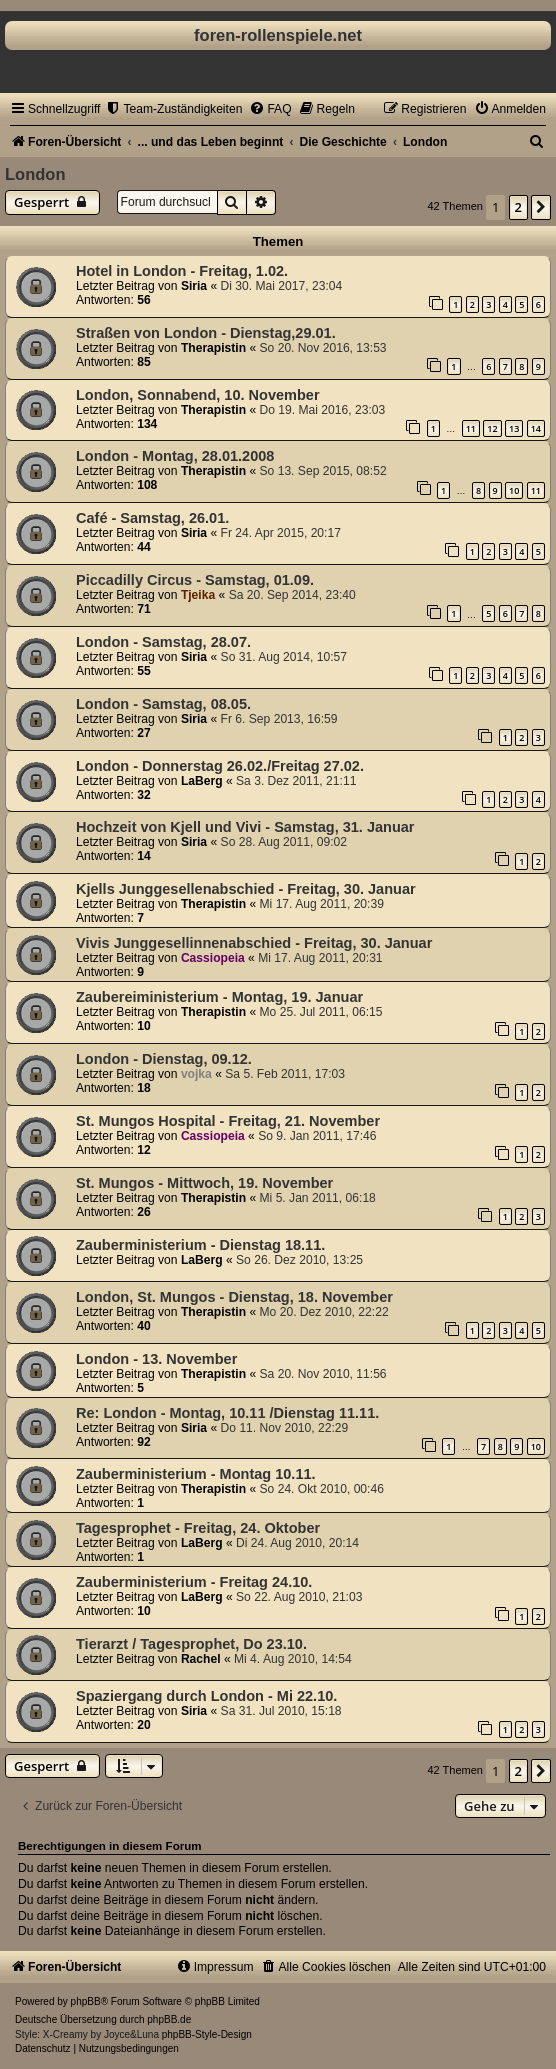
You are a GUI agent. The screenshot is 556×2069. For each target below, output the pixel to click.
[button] (541, 207)
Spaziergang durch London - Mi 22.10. (206, 1696)
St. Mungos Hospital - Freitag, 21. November (228, 1121)
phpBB (86, 2001)
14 (536, 428)
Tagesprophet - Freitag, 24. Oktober (198, 1528)
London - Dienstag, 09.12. (164, 1059)
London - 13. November (156, 1359)
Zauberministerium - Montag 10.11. (196, 1474)
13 (514, 428)
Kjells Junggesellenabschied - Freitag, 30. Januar (246, 889)
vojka (196, 1074)
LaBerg (202, 781)
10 (514, 490)
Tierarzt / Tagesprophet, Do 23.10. (191, 1644)
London (35, 174)
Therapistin (213, 348)
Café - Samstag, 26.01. (152, 518)
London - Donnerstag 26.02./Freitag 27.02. (220, 766)
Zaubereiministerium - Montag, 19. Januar (219, 997)
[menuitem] (173, 109)
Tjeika (198, 595)
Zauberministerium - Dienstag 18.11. (200, 1245)
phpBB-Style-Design (207, 2034)
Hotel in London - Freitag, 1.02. (182, 271)
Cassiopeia (213, 958)
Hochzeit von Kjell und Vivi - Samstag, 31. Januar (245, 827)
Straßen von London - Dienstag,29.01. (206, 333)
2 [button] (518, 207)
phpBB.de (169, 2019)
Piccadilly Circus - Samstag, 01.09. (195, 580)
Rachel (201, 1659)
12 (492, 428)
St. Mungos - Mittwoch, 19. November (204, 1183)
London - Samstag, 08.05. (163, 704)
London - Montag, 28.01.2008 (175, 456)
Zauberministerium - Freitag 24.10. (194, 1582)
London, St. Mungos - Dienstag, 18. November (234, 1297)
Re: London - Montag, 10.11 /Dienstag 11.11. (227, 1413)
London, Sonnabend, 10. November (198, 395)
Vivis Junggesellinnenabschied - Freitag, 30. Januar (254, 943)
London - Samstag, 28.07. (163, 642)
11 (471, 428)
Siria (194, 286)
